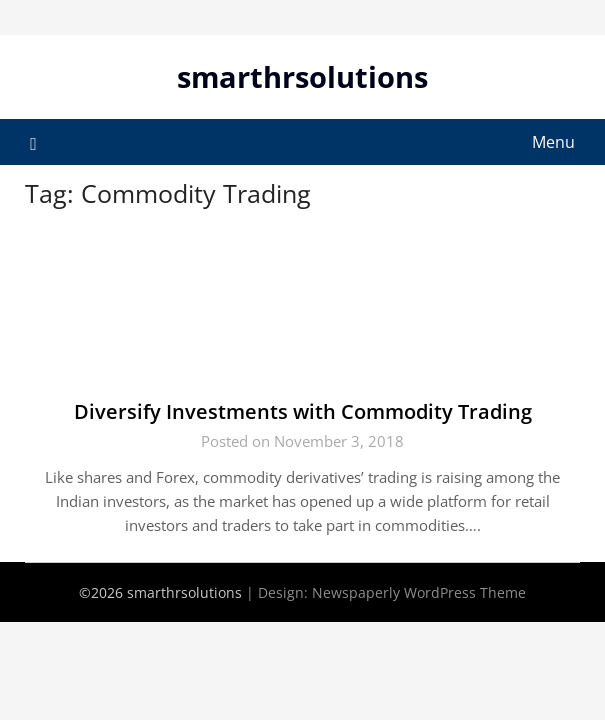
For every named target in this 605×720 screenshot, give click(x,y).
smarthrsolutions (302, 76)
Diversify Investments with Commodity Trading (303, 411)
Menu (553, 142)
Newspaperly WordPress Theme (419, 592)
